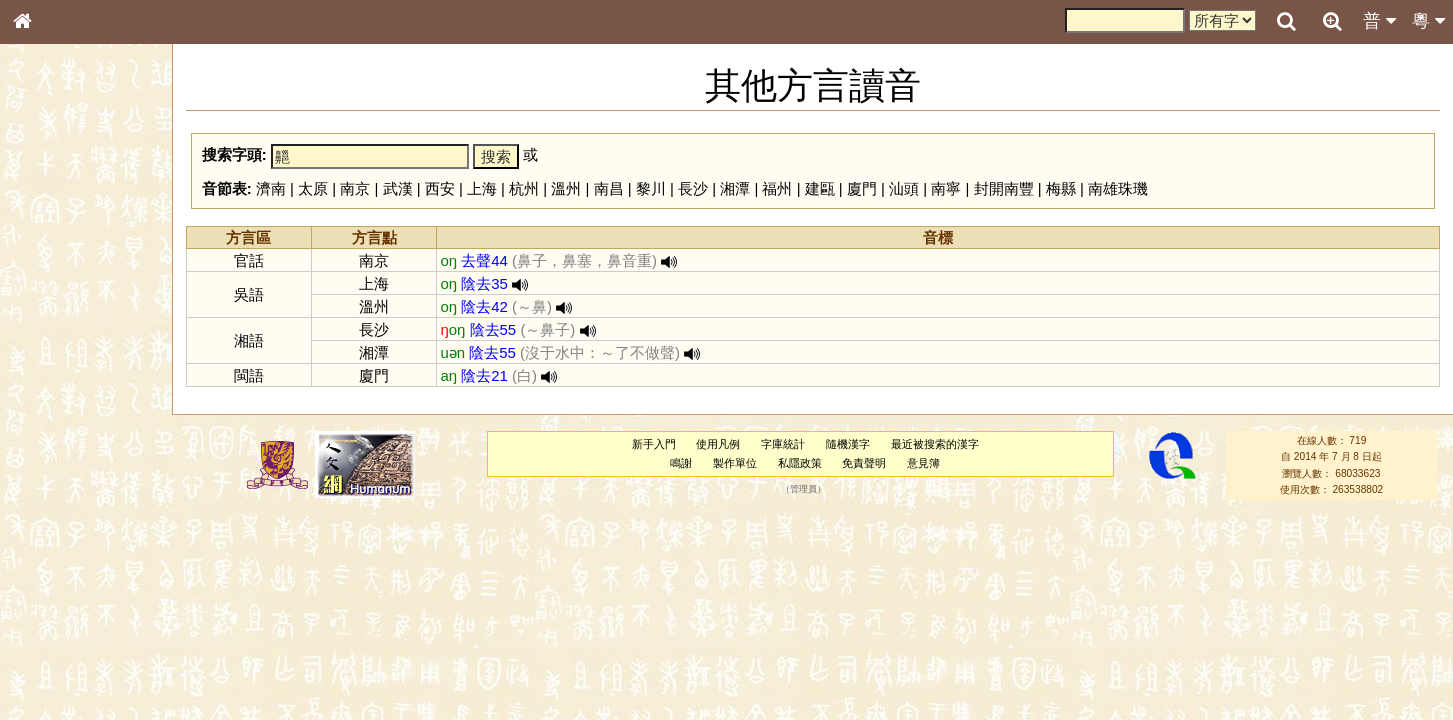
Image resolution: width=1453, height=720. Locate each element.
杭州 (524, 188)
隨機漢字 (848, 444)
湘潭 (735, 188)
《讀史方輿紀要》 (73, 633)
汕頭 (904, 188)
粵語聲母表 (55, 410)
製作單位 (735, 463)
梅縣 (1061, 188)
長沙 (693, 188)
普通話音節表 (61, 544)
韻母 (68, 526)
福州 (777, 188)
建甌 (820, 188)
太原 (313, 188)
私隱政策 (800, 463)
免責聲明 (864, 463)
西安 (440, 188)
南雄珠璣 (1118, 188)
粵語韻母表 (55, 429)
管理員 (803, 489)
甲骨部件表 (55, 303)
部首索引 (49, 267)
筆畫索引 (49, 285)
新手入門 (654, 444)
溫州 (566, 188)
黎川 (651, 188)
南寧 (946, 188)
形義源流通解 (61, 340)
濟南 (271, 188)
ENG (88, 220)
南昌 (609, 188)
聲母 (40, 526)
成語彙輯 (49, 651)
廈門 (862, 188)
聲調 (95, 526)
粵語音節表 (55, 392)
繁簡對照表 (55, 669)
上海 (482, 188)
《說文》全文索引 (73, 615)
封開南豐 (1004, 188)
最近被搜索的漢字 (935, 444)
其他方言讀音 (61, 562)
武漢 (398, 188)
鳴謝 (681, 463)
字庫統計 (783, 444)
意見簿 (923, 463)
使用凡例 (718, 444)
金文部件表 (55, 322)
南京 (355, 188)
